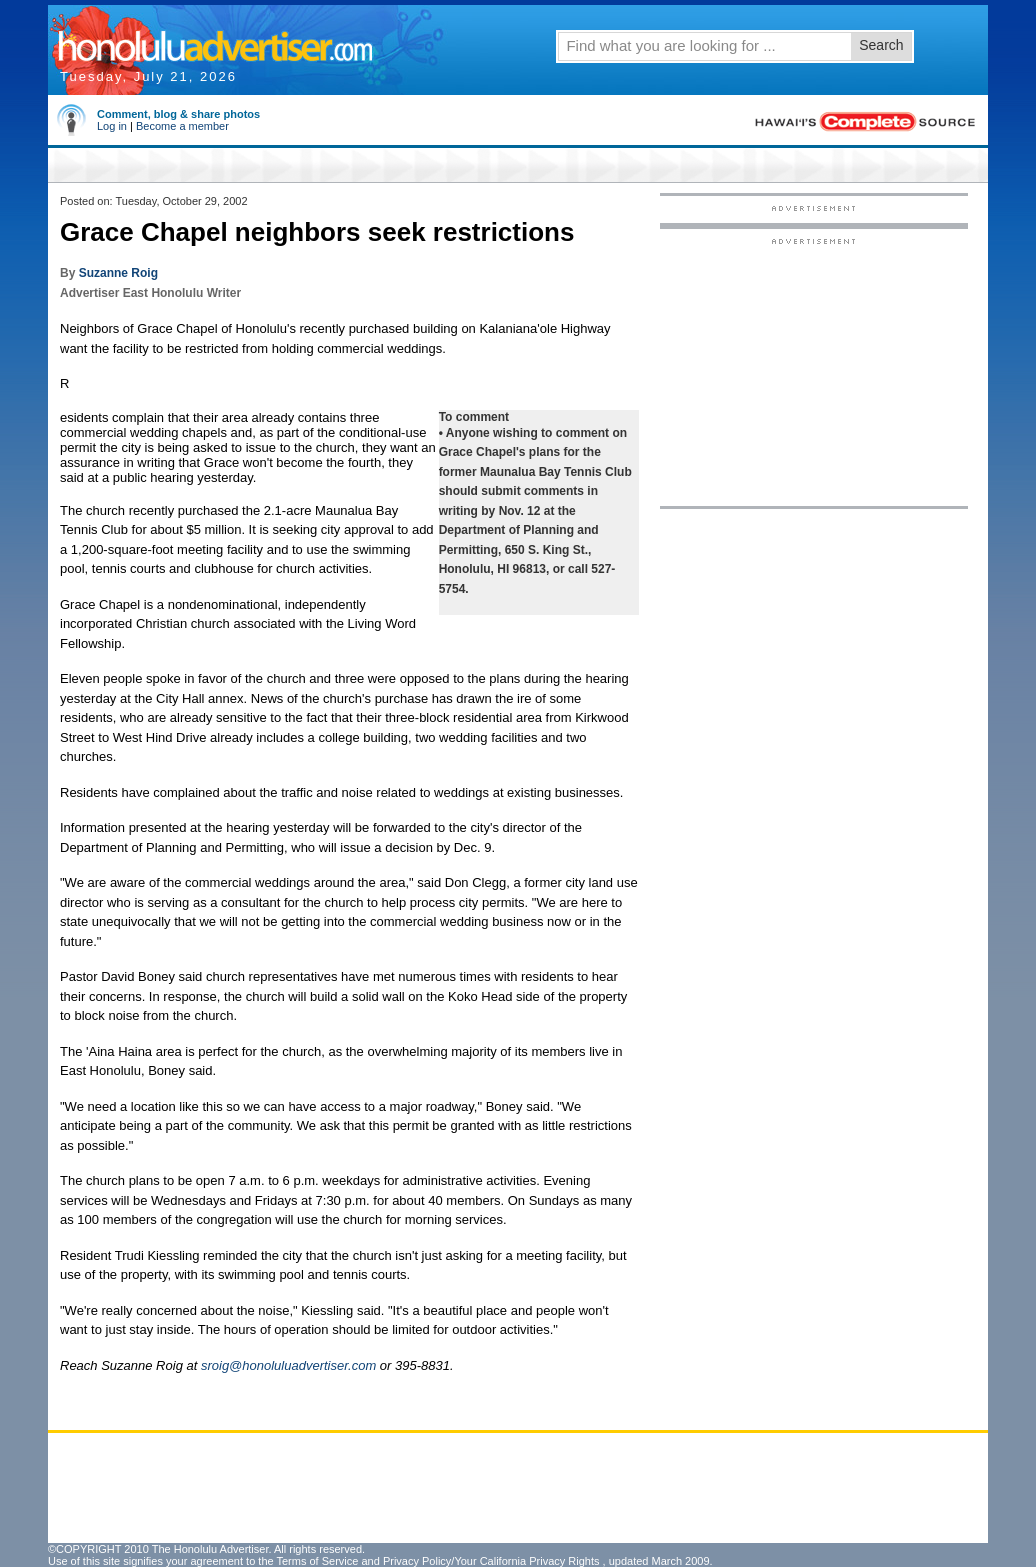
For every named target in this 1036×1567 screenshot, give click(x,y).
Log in (112, 126)
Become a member (182, 126)
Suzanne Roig (118, 273)
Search (881, 45)
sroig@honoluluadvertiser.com (288, 1365)
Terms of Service (317, 1561)
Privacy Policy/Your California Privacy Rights (491, 1561)
